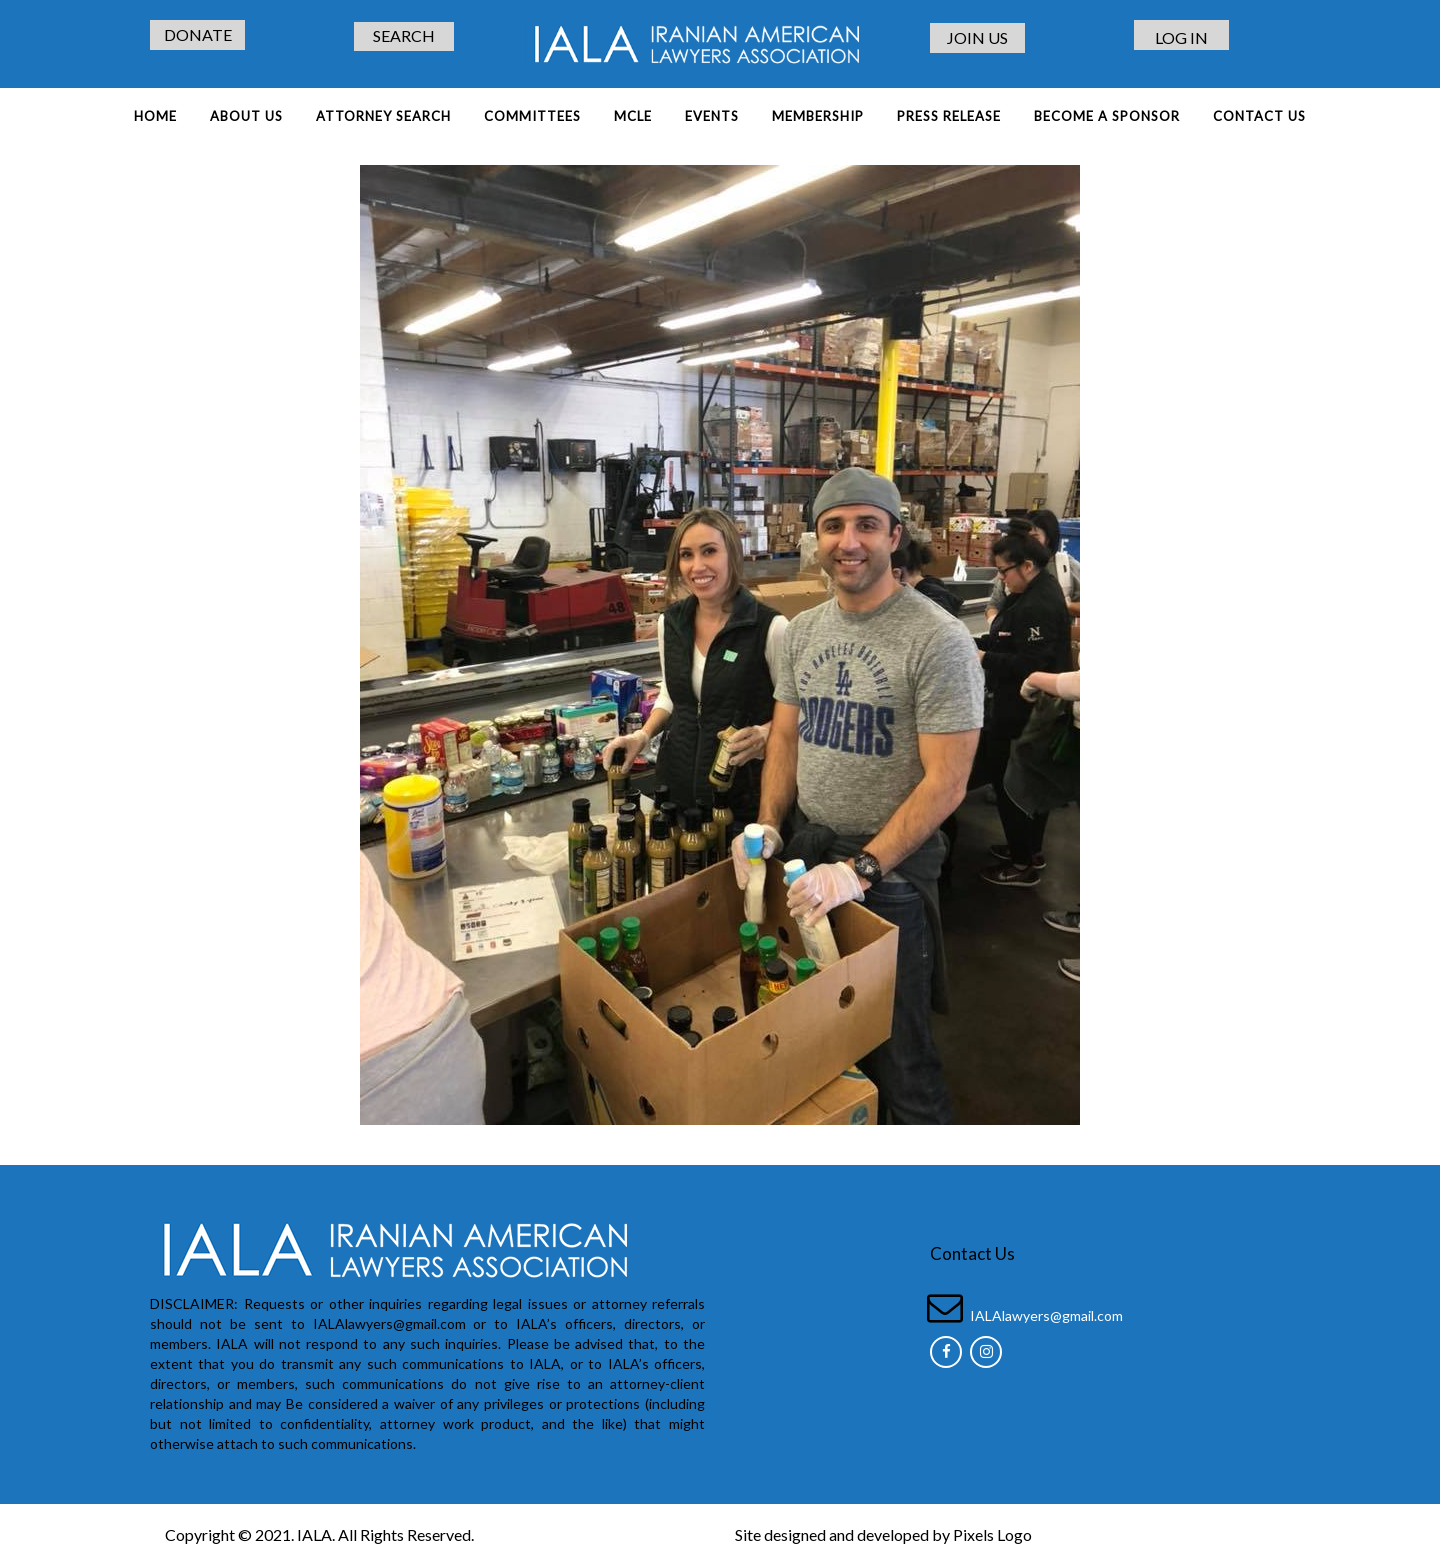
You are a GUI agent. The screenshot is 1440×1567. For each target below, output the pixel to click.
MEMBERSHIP (818, 116)
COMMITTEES (532, 116)
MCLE (633, 116)
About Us (246, 116)
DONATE (198, 34)
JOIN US (977, 37)
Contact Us (1259, 116)
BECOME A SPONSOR (1107, 116)
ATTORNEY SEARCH (383, 116)
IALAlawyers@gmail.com (1046, 1315)
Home (155, 116)
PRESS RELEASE (949, 116)
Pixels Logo (992, 1534)
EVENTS (712, 116)
